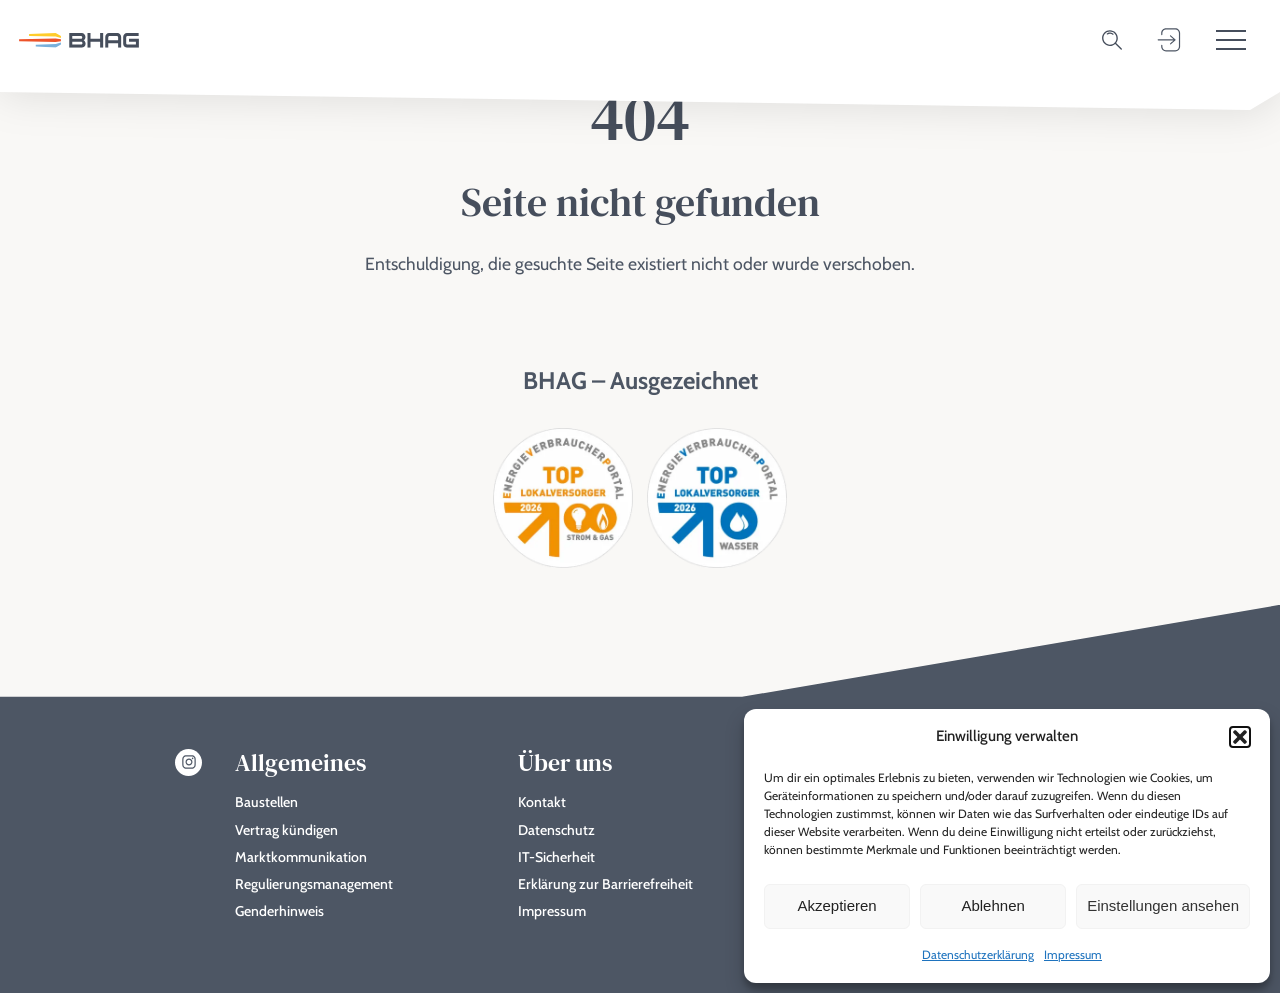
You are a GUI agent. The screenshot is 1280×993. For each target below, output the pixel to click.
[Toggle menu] (1231, 40)
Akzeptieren (836, 905)
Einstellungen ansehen (1163, 905)
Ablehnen (992, 905)
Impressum (1073, 954)
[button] (1240, 737)
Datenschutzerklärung (978, 954)
